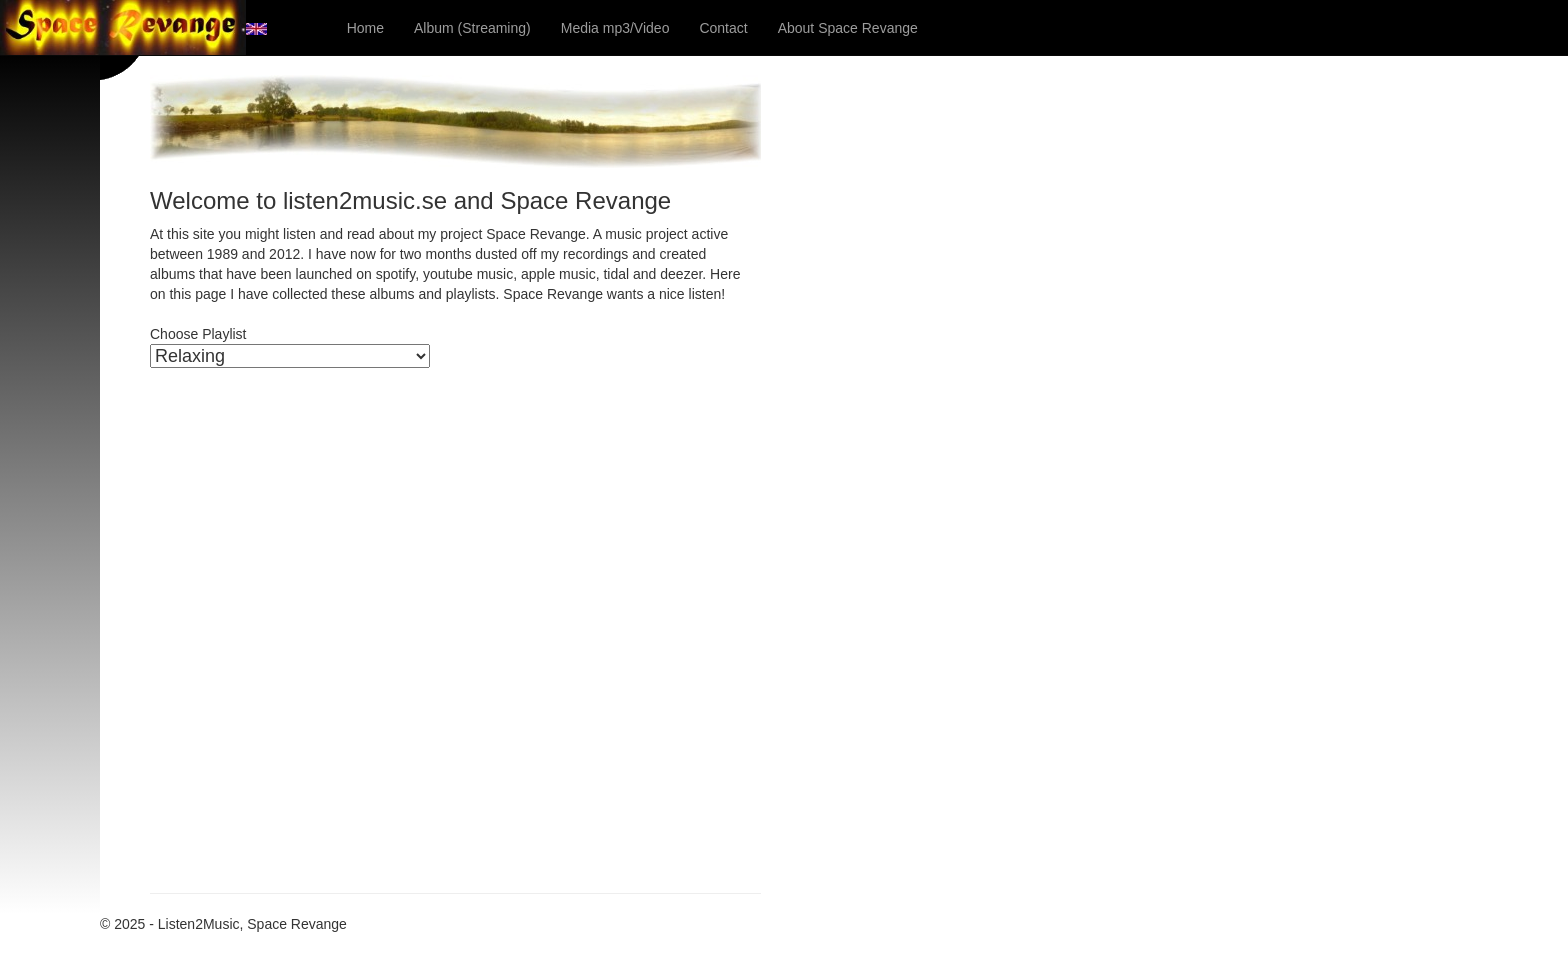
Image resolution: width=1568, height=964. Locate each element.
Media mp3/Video (615, 28)
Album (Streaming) (472, 28)
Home (365, 28)
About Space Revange (848, 28)
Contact (723, 28)
